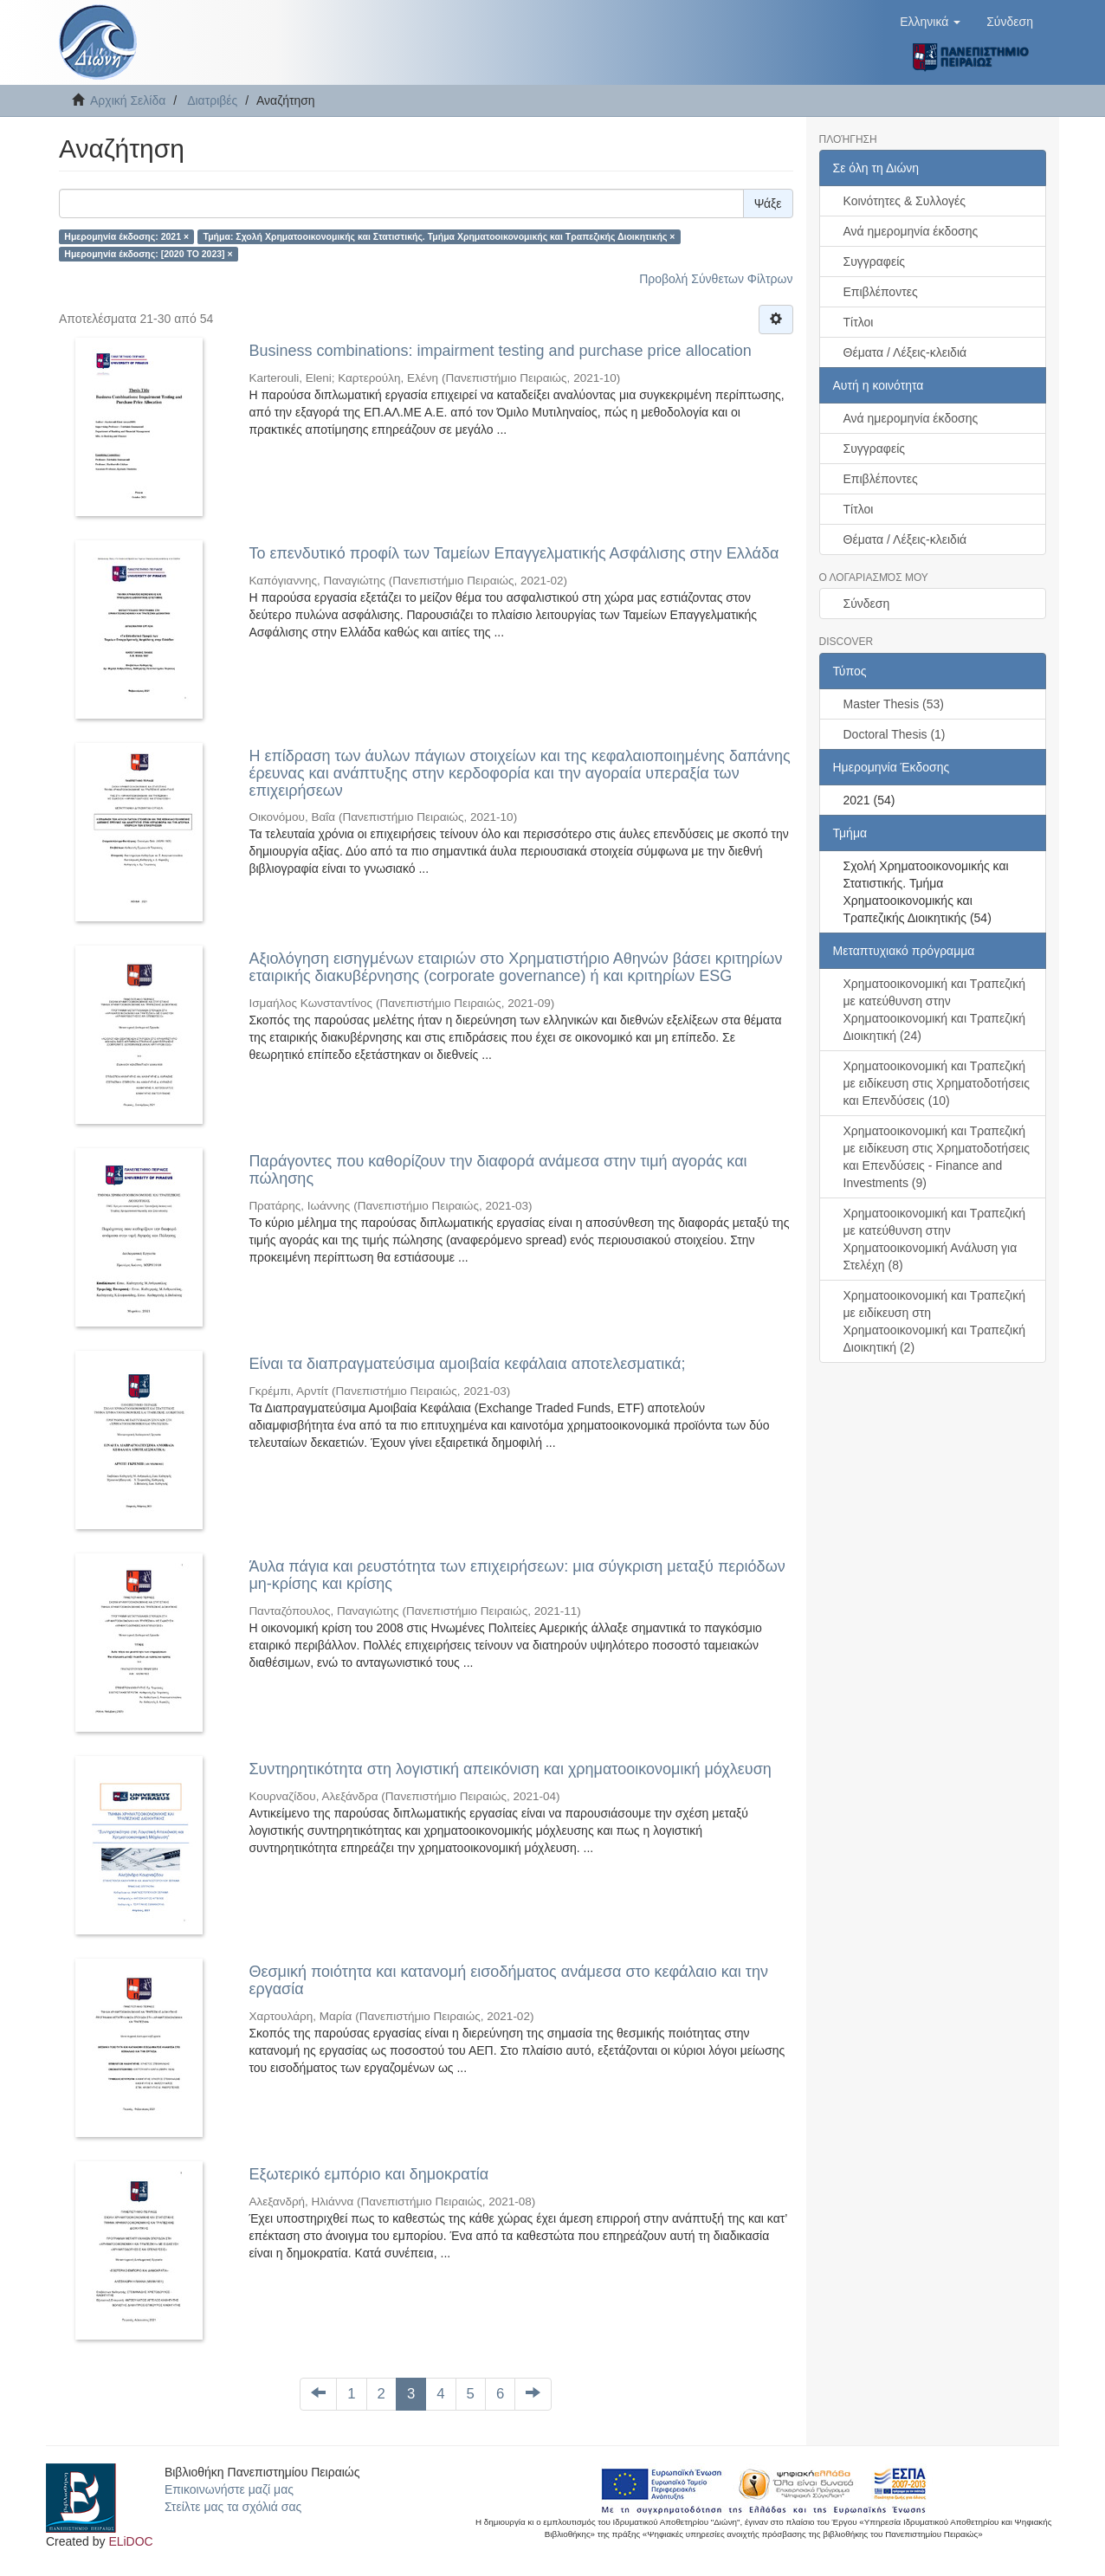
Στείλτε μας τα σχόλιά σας (233, 2507)
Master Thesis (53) (893, 704)
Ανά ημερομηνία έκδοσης (911, 231)
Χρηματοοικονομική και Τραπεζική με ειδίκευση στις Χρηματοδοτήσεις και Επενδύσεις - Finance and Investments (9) (936, 1157)
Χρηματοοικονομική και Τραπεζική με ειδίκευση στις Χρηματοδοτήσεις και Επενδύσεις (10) (936, 1083)
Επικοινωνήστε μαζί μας (229, 2489)
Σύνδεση (866, 603)
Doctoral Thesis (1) (894, 734)
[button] (930, 21)
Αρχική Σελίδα (127, 100)
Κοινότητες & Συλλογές (904, 201)
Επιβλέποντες (880, 292)
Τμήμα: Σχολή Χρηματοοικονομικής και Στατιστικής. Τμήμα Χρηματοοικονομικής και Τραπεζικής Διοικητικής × (439, 236)
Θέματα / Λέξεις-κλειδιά (905, 352)
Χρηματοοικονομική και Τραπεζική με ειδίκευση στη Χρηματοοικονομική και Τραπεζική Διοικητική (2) (934, 1321)
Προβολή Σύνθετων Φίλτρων (715, 279)
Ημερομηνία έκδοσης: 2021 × (126, 236)
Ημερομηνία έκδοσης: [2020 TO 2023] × (148, 254)
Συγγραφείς (874, 261)
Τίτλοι (858, 322)
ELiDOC (130, 2541)
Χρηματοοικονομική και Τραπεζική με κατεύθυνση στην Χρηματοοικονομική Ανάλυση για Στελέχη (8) (934, 1239)
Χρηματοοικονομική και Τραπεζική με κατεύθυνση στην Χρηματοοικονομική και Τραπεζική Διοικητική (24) (934, 1010)
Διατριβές (212, 100)
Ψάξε (768, 203)
